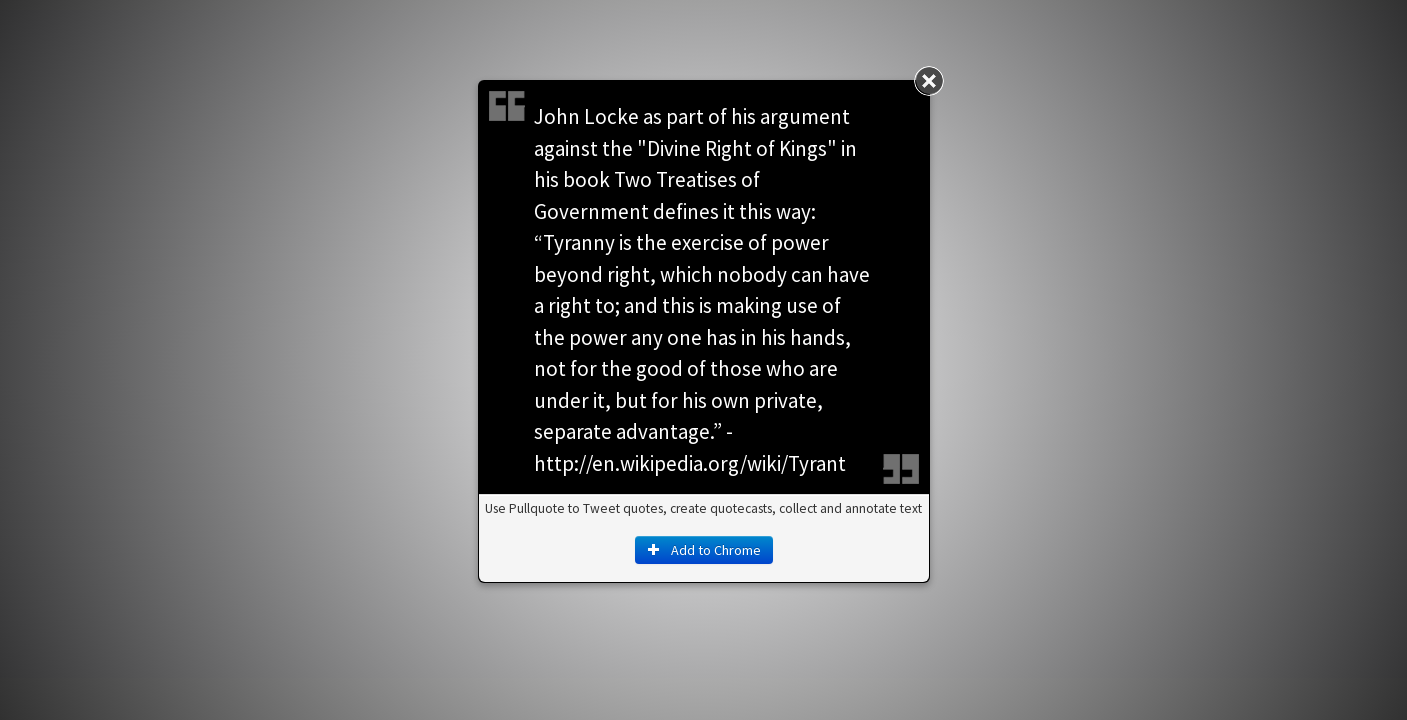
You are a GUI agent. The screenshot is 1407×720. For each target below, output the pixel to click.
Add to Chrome (704, 550)
